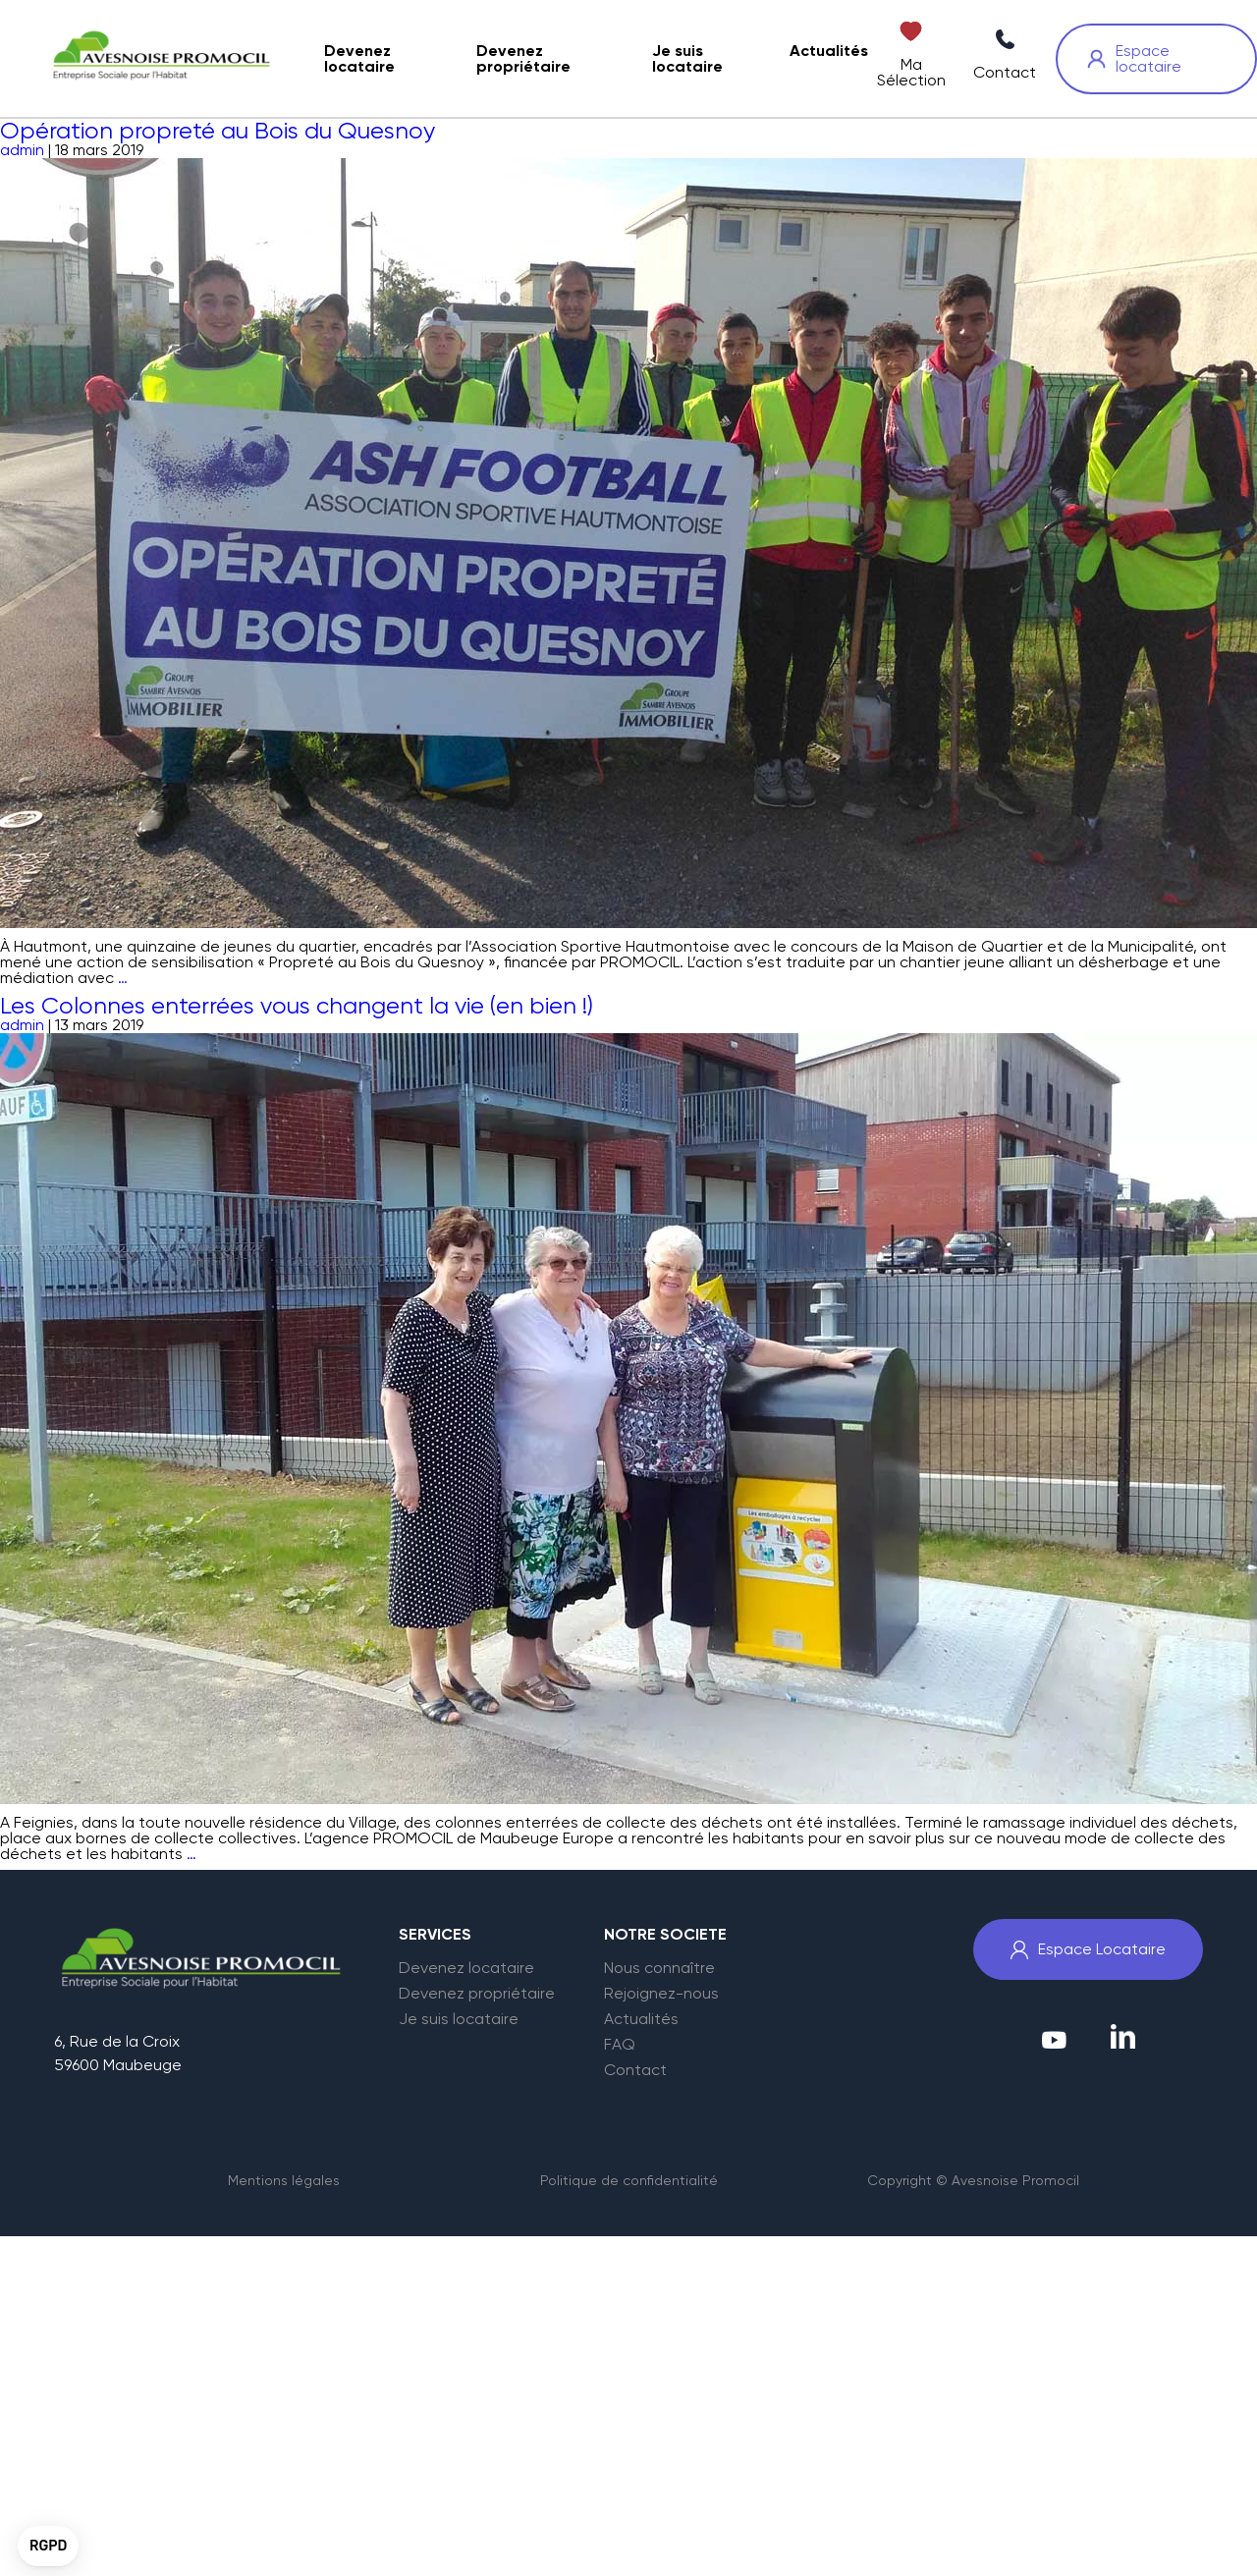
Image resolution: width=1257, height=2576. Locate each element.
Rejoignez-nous (661, 1993)
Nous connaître (659, 1968)
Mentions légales (284, 2180)
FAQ (619, 2045)
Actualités (641, 2019)
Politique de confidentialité (629, 2180)
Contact (635, 2070)
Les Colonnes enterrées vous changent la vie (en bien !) (296, 1005)
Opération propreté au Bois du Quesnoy (217, 130)
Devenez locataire (466, 1968)
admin (22, 149)
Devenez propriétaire (477, 1993)
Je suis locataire (459, 2019)
